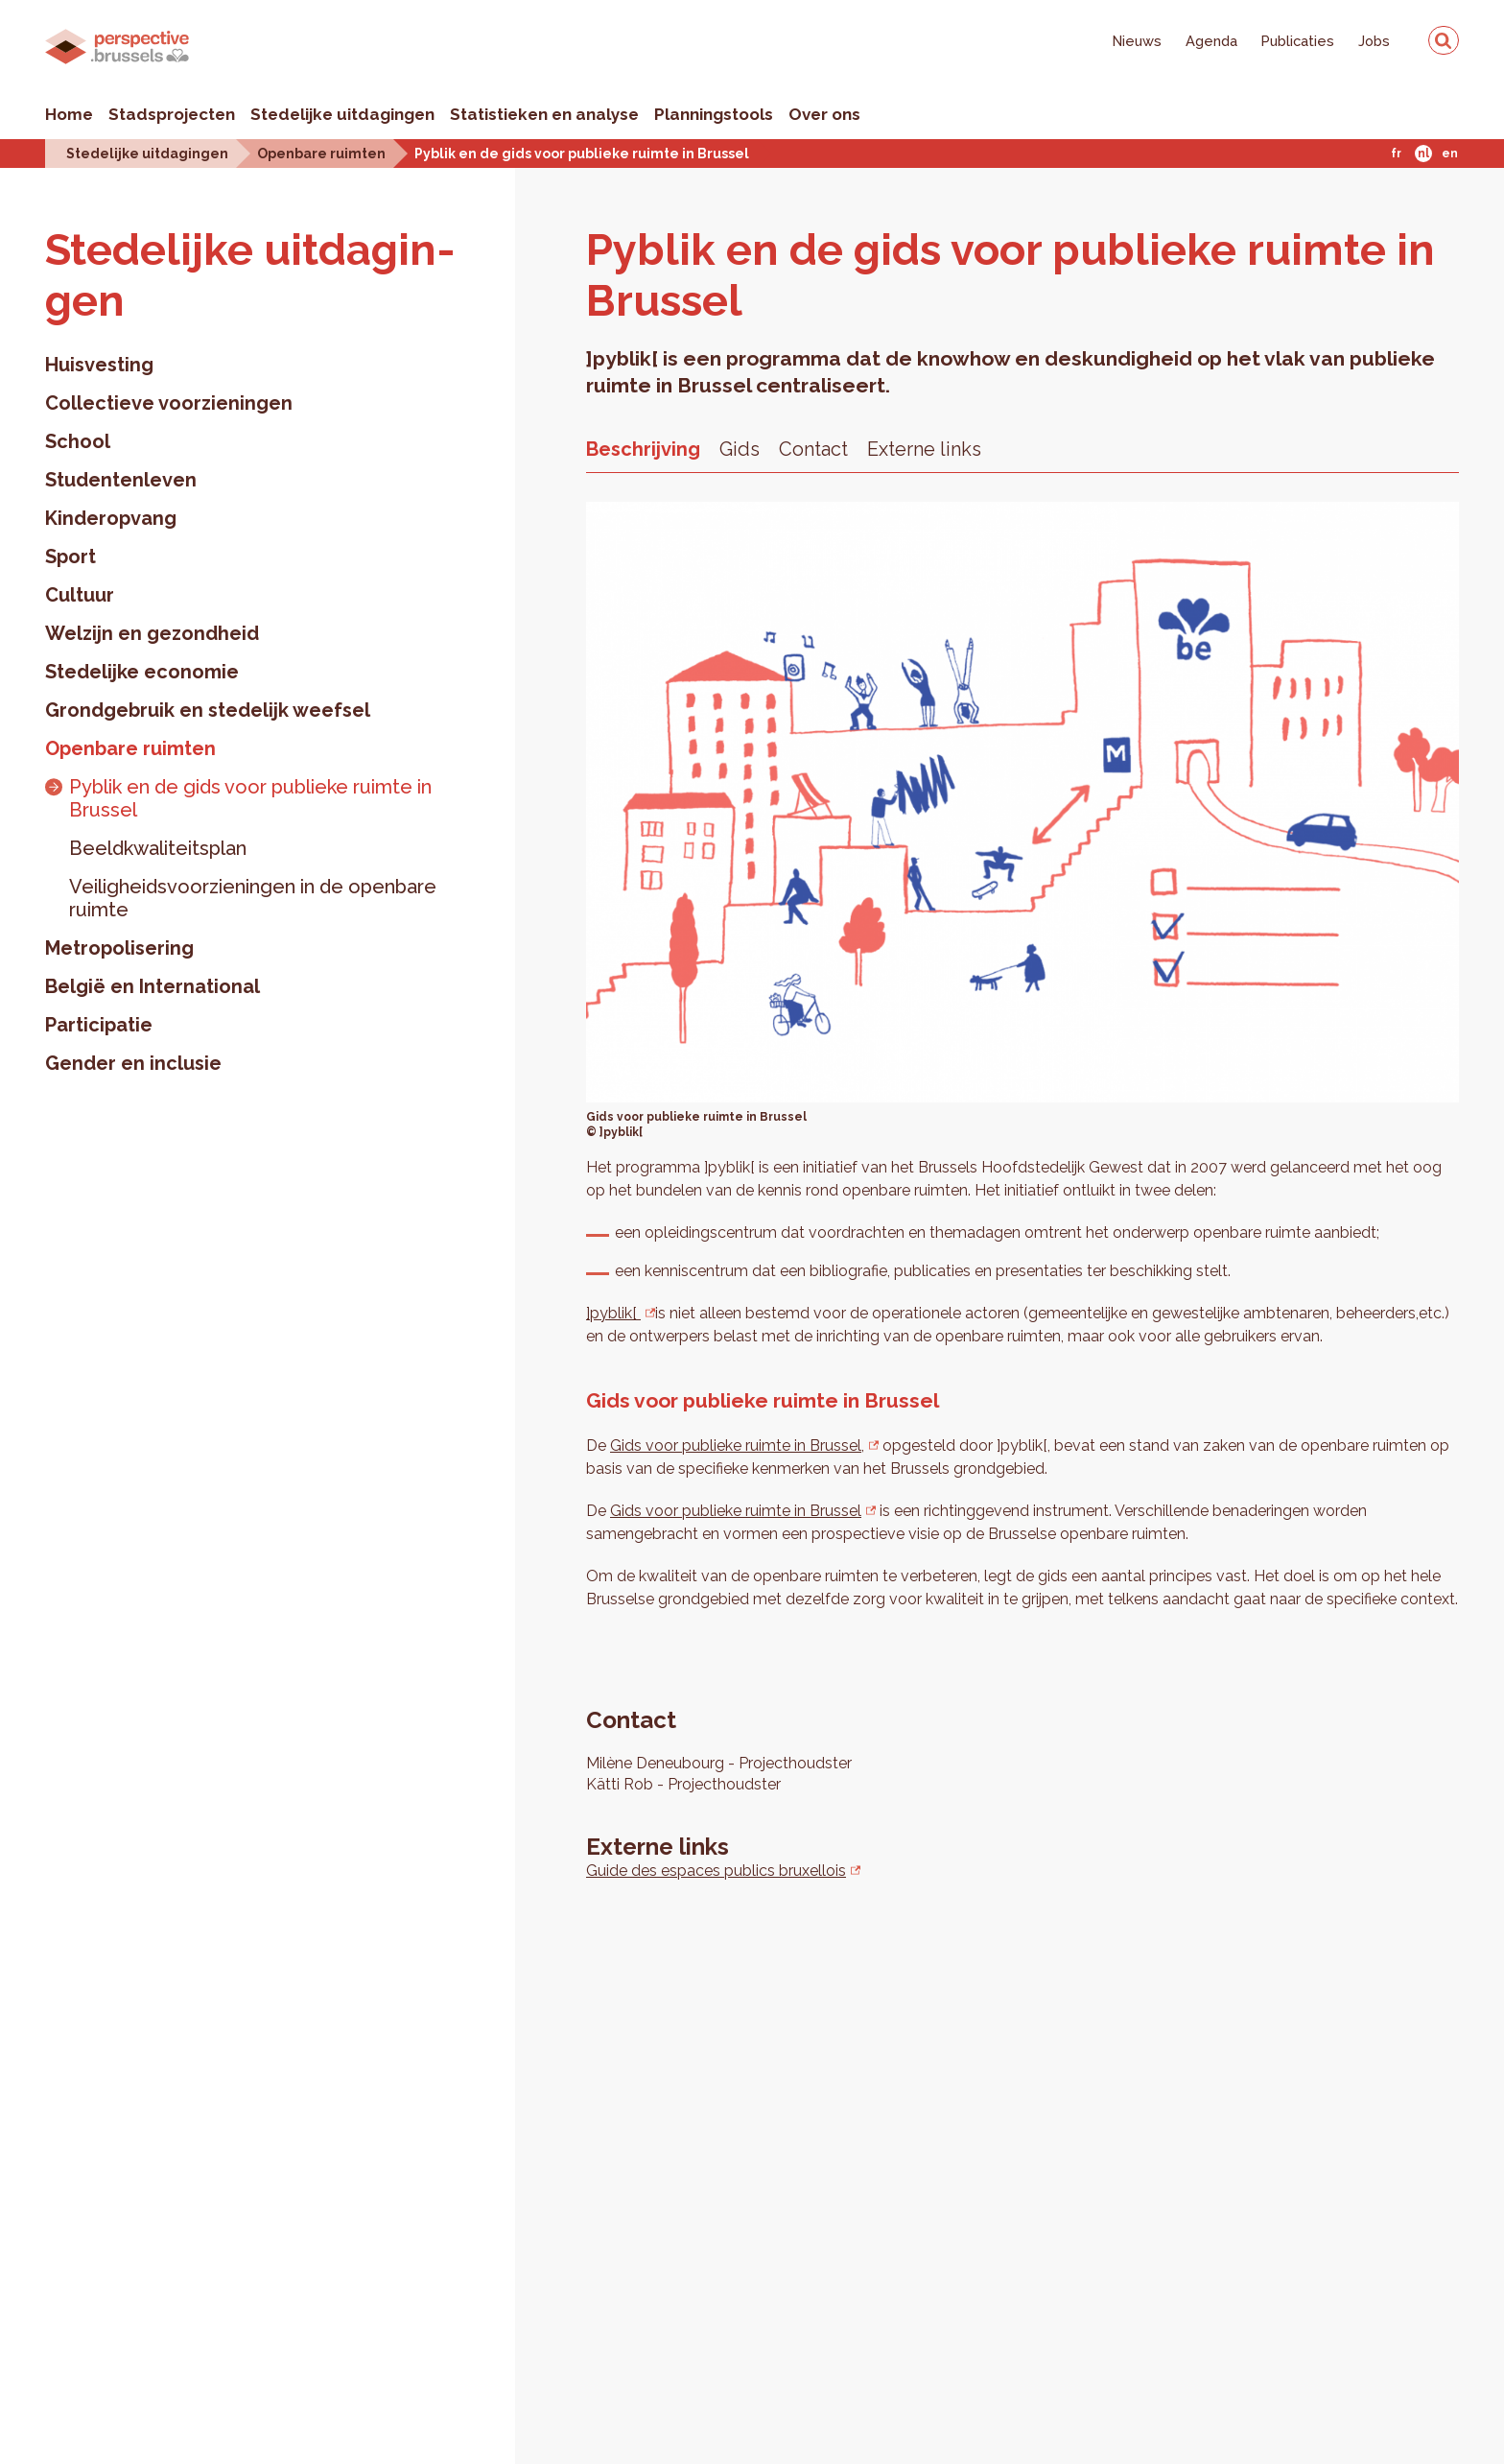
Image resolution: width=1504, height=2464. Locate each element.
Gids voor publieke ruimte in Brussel (735, 1511)
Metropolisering (119, 948)
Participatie (99, 1024)
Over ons (824, 114)
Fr (1396, 153)
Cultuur (79, 594)
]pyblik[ (613, 1313)
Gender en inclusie (133, 1063)
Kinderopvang (110, 518)
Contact (813, 449)
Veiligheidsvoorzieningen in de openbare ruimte (252, 898)
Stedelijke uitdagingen (342, 114)
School (77, 441)
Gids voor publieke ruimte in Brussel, (737, 1445)
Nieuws (1137, 41)
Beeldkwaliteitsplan (158, 848)
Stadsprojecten (171, 114)
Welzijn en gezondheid (152, 633)
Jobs (1374, 41)
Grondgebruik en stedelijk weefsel (207, 710)
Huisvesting (99, 364)
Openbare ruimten (321, 153)
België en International (152, 986)
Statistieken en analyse (544, 114)
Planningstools (713, 114)
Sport (70, 556)
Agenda (1211, 41)
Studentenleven (121, 479)
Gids (739, 449)
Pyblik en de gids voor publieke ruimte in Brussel (581, 153)
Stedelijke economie (142, 671)
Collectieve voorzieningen (169, 403)
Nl (1423, 153)
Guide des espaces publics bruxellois (716, 1870)
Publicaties (1297, 41)
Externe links (924, 449)
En (1450, 153)
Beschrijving (643, 449)
